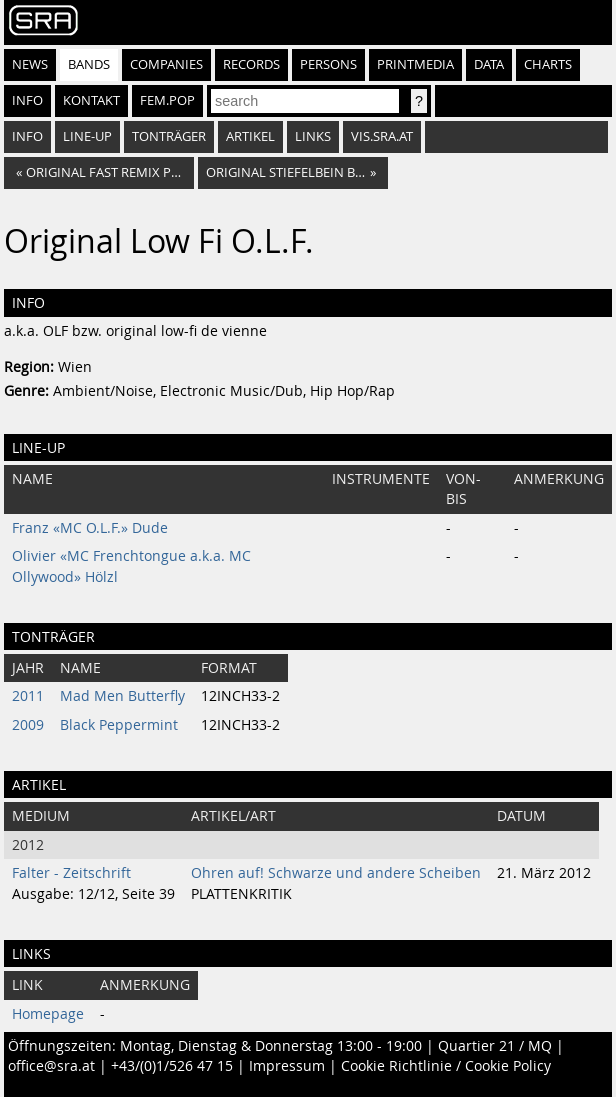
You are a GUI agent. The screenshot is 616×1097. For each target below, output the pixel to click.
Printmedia (415, 64)
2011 (28, 696)
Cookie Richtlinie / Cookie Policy (446, 1066)
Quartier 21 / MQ (495, 1046)
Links (313, 136)
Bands (89, 64)
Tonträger (169, 136)
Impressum (287, 1066)
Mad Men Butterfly (122, 696)
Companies (166, 64)
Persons (328, 64)
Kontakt (91, 100)
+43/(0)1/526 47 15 (172, 1066)
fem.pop (167, 100)
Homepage (48, 1014)
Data (489, 64)
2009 (28, 725)
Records (251, 64)
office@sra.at (51, 1066)
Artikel (250, 136)
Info (27, 100)
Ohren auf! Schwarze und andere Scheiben (336, 873)
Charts (548, 64)
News (30, 64)
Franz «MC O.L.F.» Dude (90, 528)
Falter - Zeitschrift (71, 873)
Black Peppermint (119, 725)
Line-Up (87, 136)
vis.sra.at (382, 136)
